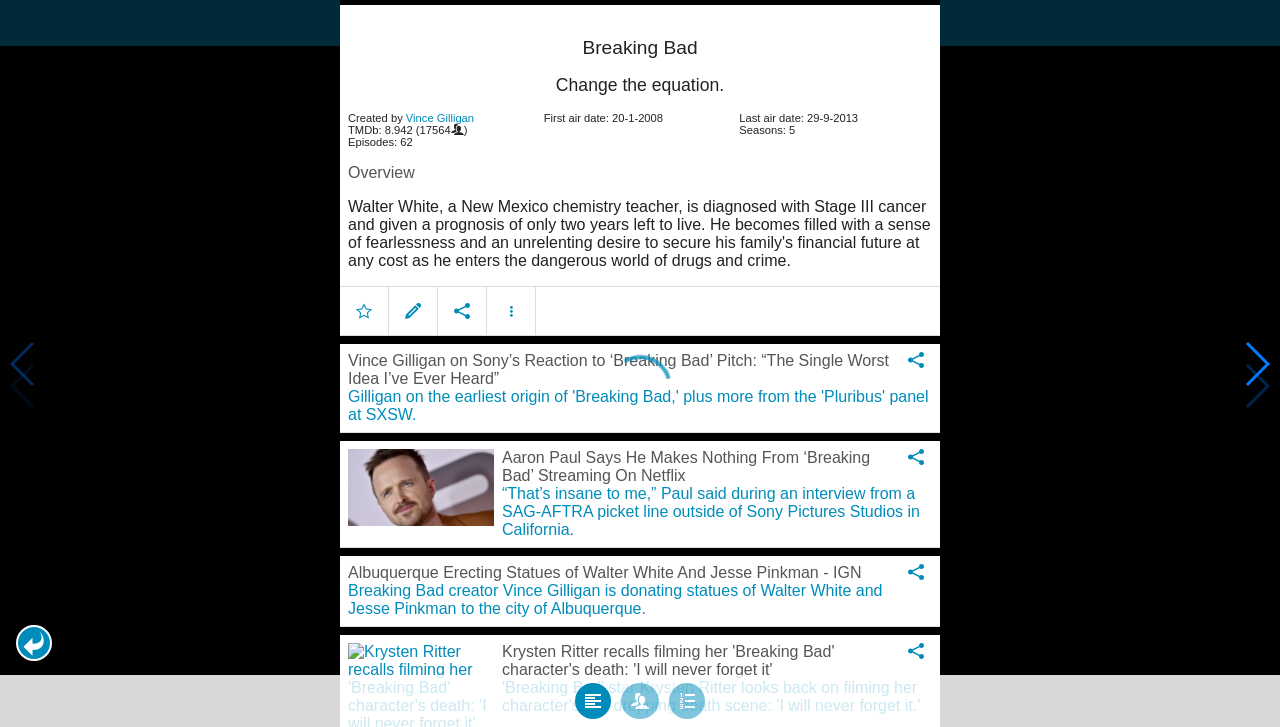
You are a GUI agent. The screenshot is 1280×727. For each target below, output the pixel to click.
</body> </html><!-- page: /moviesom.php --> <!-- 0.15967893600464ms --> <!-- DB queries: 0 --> (640, 363)
